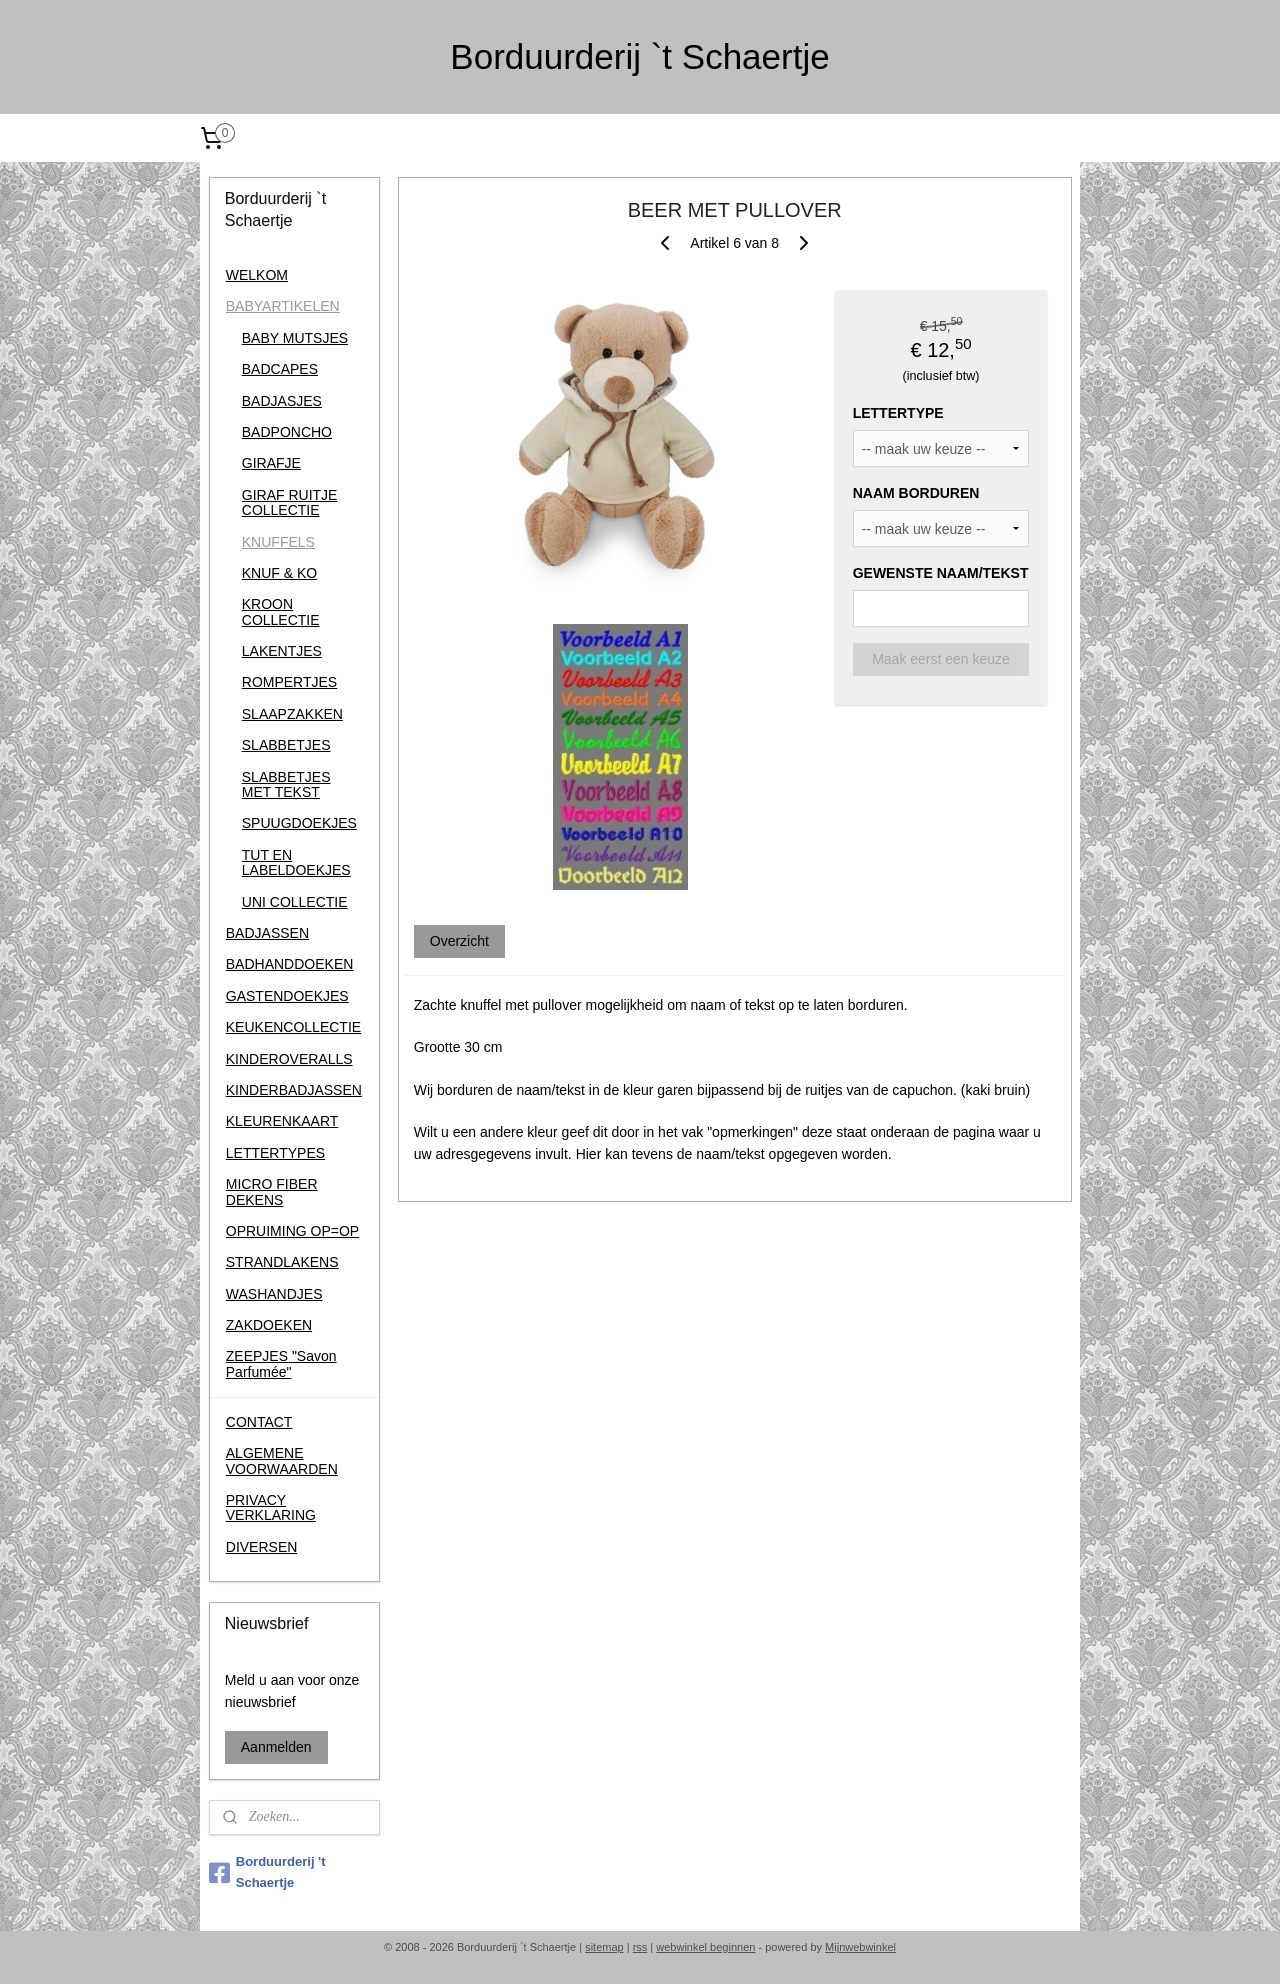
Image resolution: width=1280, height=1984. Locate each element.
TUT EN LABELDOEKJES (296, 862)
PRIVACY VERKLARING (271, 1507)
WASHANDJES (274, 1294)
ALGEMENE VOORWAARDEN (282, 1460)
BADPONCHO (287, 432)
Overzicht (458, 940)
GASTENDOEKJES (287, 996)
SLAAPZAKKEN (292, 714)
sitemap (604, 1947)
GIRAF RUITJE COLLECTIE (290, 502)
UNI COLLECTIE (295, 902)
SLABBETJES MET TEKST (286, 784)
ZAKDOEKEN (269, 1325)
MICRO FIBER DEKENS (272, 1191)
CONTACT (259, 1422)
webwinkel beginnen (705, 1947)
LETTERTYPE (897, 413)
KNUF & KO (279, 573)
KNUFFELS (278, 542)
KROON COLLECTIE (281, 611)
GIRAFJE (271, 463)
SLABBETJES (286, 745)
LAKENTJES (282, 651)
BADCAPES (280, 369)
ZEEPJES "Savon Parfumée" (281, 1363)
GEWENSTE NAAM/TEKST (940, 573)
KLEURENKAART (282, 1121)
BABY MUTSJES (295, 338)
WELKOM (257, 275)
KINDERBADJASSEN (294, 1090)
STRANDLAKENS (282, 1262)
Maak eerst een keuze (941, 658)
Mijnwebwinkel (860, 1947)
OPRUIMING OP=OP (292, 1231)
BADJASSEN (267, 933)
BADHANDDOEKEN (290, 964)
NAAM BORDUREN (915, 493)
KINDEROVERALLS (289, 1059)
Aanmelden (276, 1747)
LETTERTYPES (275, 1153)
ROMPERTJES (289, 682)
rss (640, 1947)
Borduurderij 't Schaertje (267, 1872)
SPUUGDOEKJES (299, 823)
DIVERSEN (262, 1547)
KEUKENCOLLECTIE (293, 1027)
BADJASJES (282, 401)
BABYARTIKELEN (283, 306)
